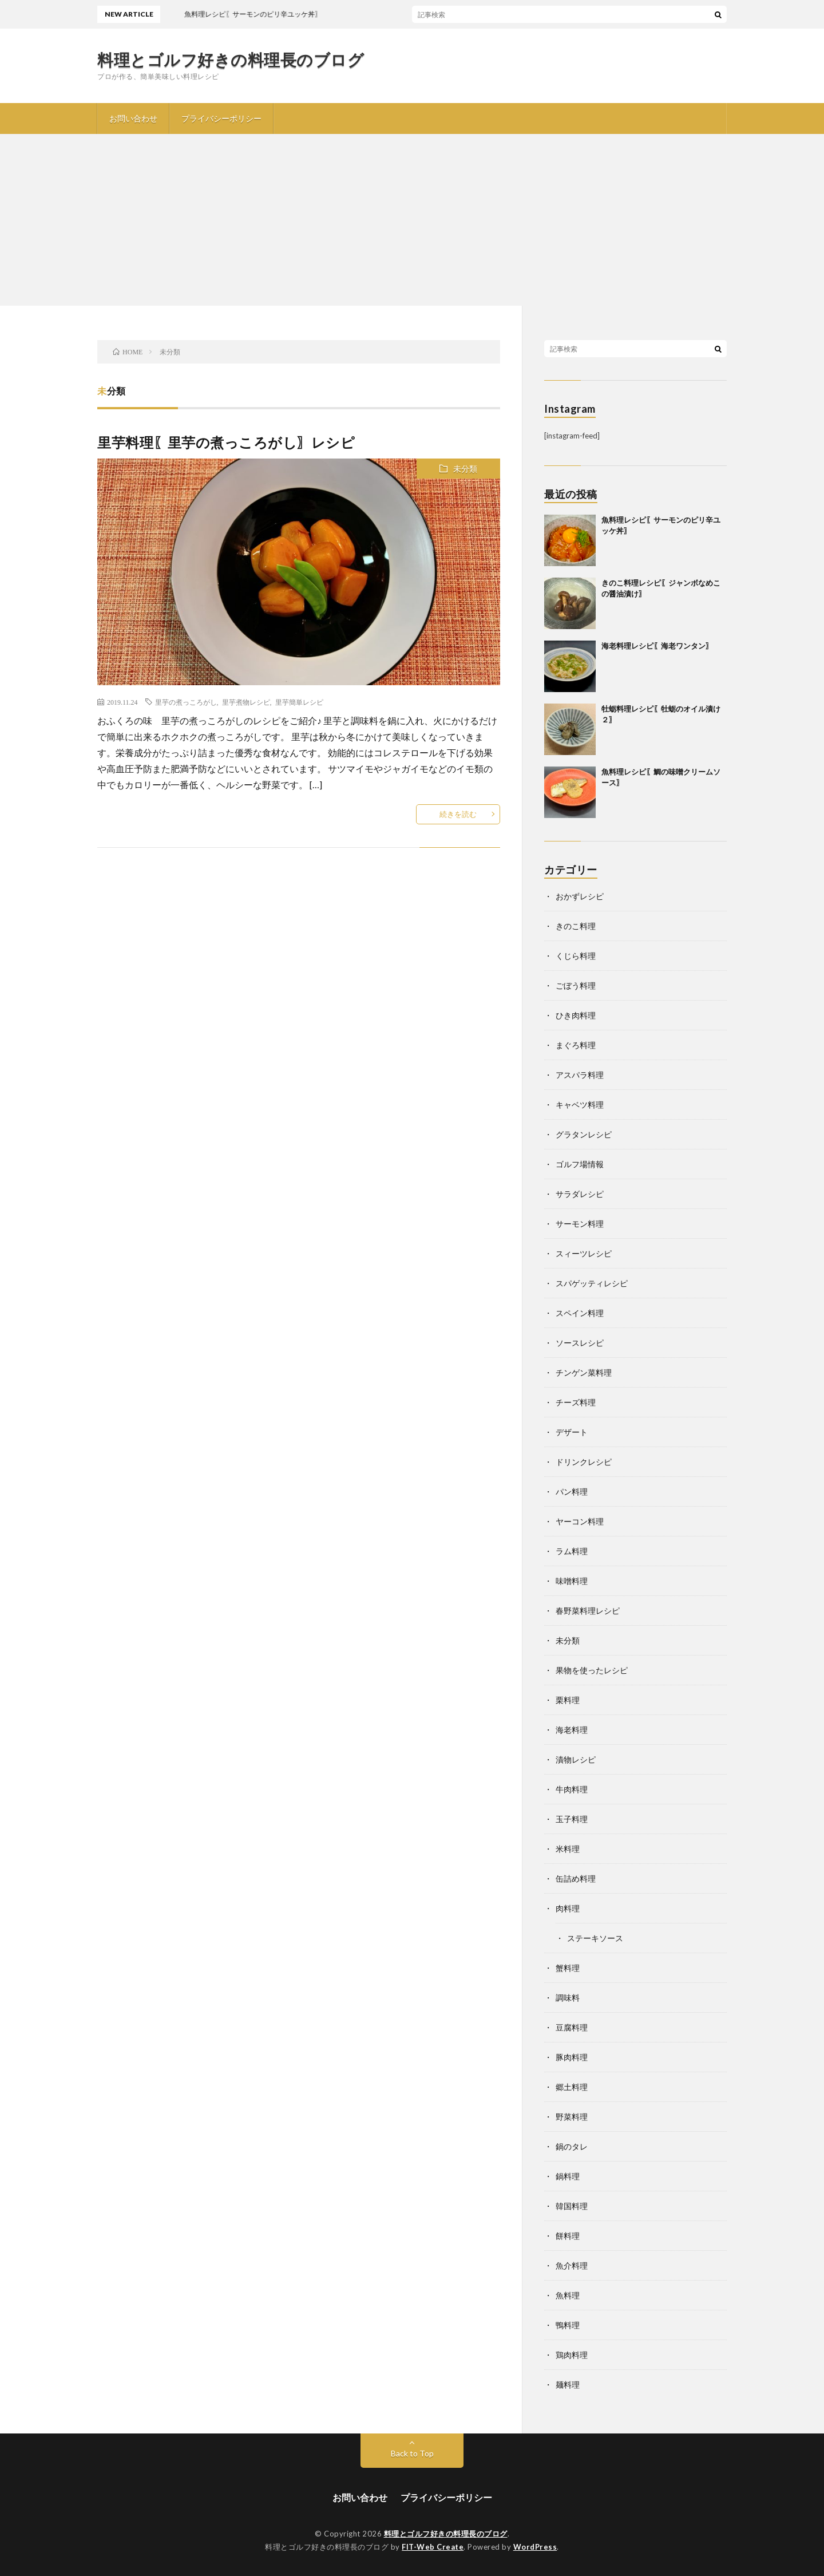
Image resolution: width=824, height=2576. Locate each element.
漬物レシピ (576, 1759)
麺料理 (568, 2384)
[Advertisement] (412, 220)
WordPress (535, 2546)
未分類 (465, 468)
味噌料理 (572, 1581)
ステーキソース (595, 1938)
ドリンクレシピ (584, 1462)
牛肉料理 (572, 1789)
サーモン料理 (580, 1223)
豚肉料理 (572, 2057)
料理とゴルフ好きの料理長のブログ (230, 60)
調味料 (568, 1997)
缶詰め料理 (576, 1878)
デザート (572, 1432)
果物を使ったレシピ (592, 1670)
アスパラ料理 (580, 1075)
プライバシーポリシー (221, 118)
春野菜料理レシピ (588, 1610)
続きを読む (458, 814)
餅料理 (568, 2236)
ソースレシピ (580, 1343)
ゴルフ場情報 (580, 1164)
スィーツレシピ (584, 1253)
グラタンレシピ (584, 1134)
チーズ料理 (576, 1402)
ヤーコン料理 (580, 1521)
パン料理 (572, 1491)
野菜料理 (572, 2116)
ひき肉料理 (576, 1015)
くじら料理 (576, 956)
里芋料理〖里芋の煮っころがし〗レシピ (226, 442)
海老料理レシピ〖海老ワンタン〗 (657, 645)
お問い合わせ (133, 118)
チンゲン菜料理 (584, 1372)
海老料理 (572, 1730)
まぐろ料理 (576, 1045)
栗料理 (568, 1700)
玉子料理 (572, 1819)
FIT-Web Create (433, 2546)
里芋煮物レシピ (246, 701)
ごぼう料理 (576, 985)
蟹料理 (568, 1968)
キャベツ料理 (580, 1104)
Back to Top (412, 2453)
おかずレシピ (580, 896)
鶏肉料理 (572, 2355)
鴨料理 (568, 2325)
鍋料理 (568, 2176)
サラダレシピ (580, 1194)
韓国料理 (572, 2206)
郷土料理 (572, 2087)
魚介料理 (572, 2265)
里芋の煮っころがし (186, 701)
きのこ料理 (576, 926)
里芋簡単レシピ (299, 701)
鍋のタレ (572, 2146)
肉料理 (568, 1908)
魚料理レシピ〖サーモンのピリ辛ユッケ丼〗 (313, 14)
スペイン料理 (580, 1313)
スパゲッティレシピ (592, 1283)
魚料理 (568, 2295)
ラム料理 (572, 1551)
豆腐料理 (572, 2027)
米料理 (568, 1849)
